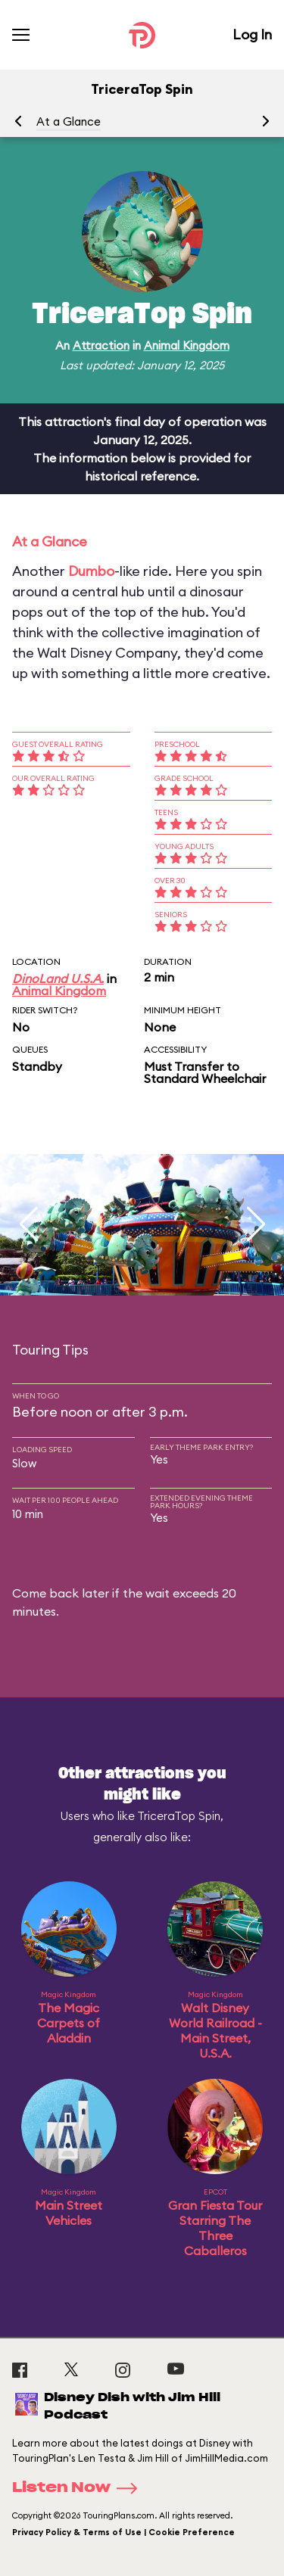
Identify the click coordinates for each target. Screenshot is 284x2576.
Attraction (101, 345)
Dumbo (91, 571)
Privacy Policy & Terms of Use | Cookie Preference (123, 2532)
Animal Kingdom (186, 345)
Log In (252, 34)
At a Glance (68, 121)
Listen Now (79, 2488)
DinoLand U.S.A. (58, 978)
